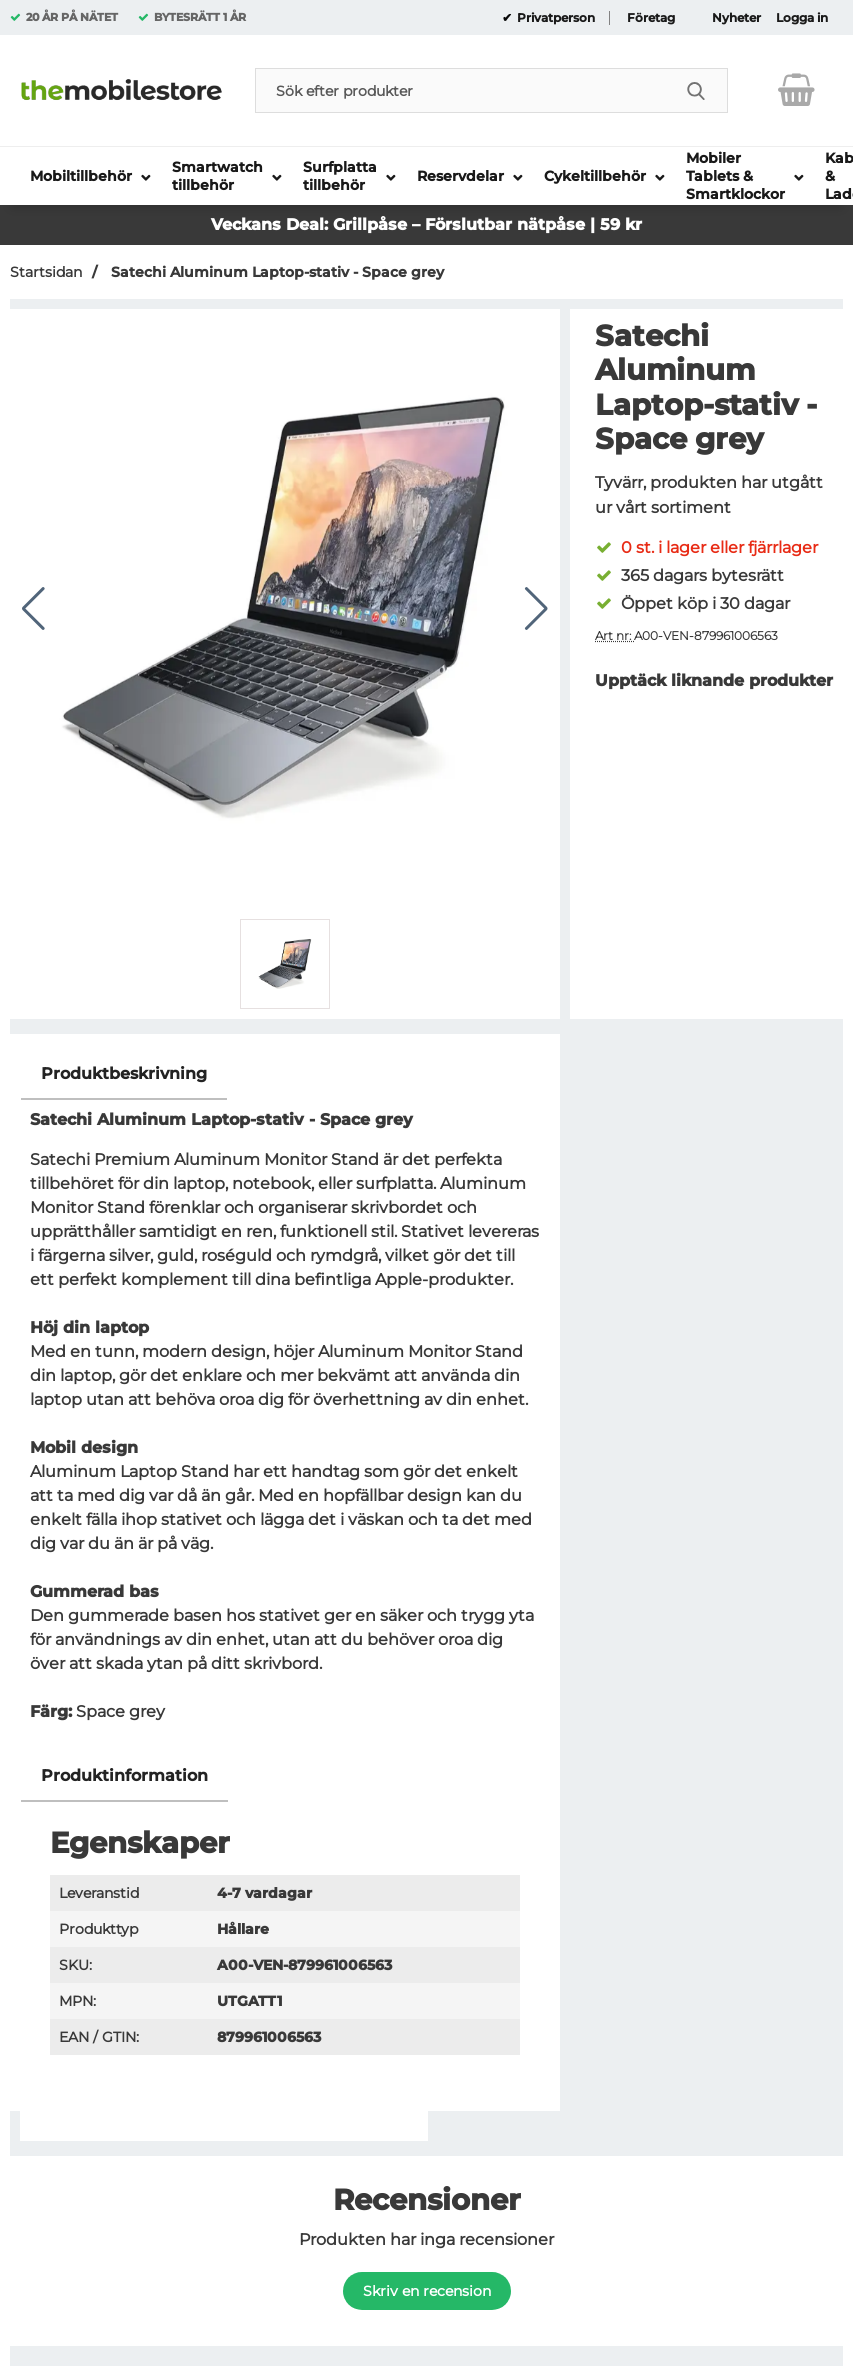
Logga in (802, 18)
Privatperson (554, 18)
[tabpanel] (285, 1399)
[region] (285, 1074)
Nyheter (736, 18)
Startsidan (46, 272)
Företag (651, 18)
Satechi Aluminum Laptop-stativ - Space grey (275, 272)
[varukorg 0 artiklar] (796, 90)
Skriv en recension (427, 2291)
